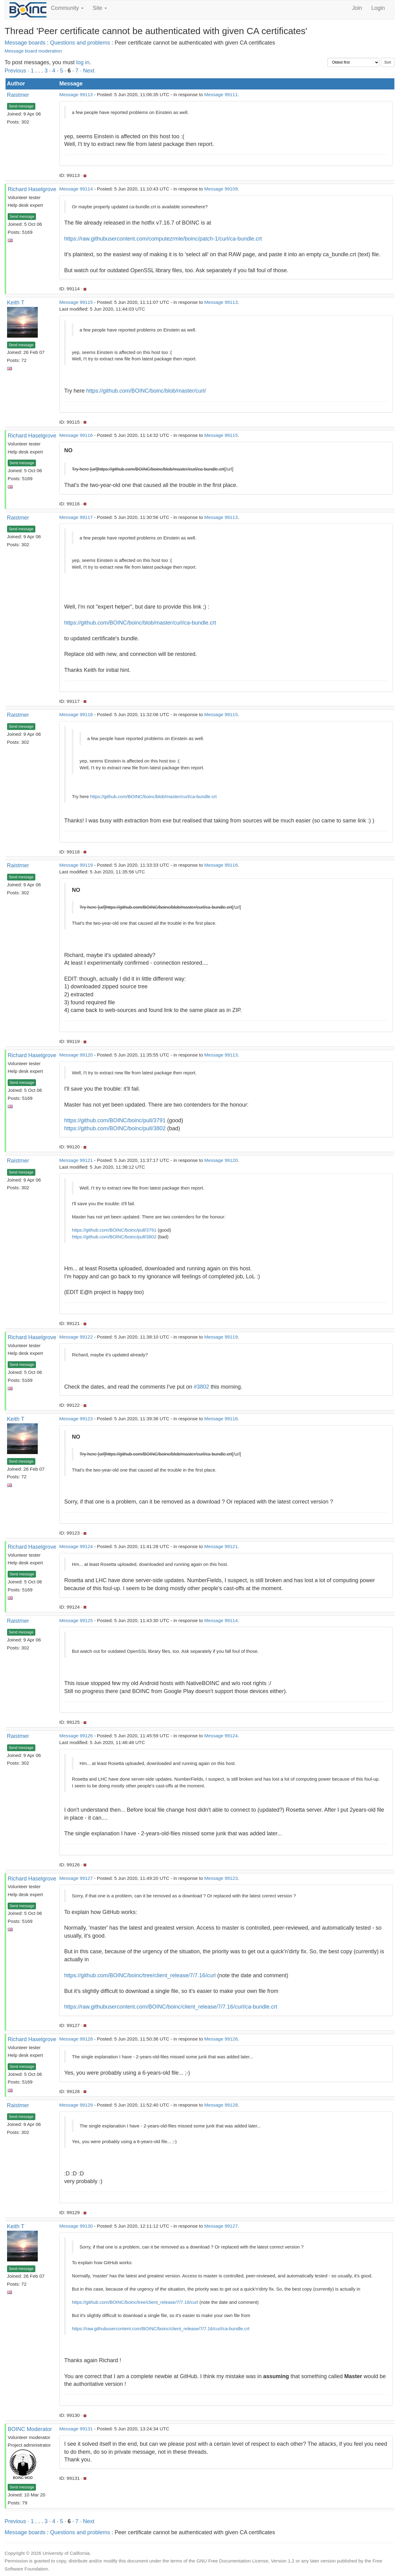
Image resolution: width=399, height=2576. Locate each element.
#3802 (201, 1387)
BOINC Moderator (30, 2429)
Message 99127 (76, 1878)
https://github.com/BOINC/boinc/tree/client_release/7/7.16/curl (140, 1975)
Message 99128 (76, 2038)
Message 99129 (76, 2104)
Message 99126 (76, 1735)
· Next (87, 71)
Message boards (25, 43)
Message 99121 (76, 1160)
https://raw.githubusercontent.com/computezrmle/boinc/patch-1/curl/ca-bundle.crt (163, 239)
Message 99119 (76, 865)
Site (100, 8)
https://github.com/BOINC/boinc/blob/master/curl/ (146, 391)
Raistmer (18, 95)
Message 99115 (76, 302)
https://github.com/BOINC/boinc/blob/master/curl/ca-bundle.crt (140, 623)
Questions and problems (80, 43)
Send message (21, 106)
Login (378, 8)
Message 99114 (76, 188)
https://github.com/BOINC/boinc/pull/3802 (115, 1128)
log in (82, 62)
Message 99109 (221, 188)
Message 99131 (76, 2428)
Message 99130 (76, 2226)
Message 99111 (221, 94)
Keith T (16, 303)
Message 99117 (76, 517)
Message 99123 (76, 1418)
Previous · (18, 71)
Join (357, 8)
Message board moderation (33, 50)
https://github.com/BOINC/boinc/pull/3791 (115, 1120)
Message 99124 (76, 1546)
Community (67, 8)
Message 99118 (76, 714)
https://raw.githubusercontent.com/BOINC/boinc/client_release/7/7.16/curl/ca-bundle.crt (170, 2007)
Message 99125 (76, 1620)
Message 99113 (76, 94)
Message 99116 (76, 435)
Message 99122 (76, 1336)
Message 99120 (76, 1054)
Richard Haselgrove (32, 189)
